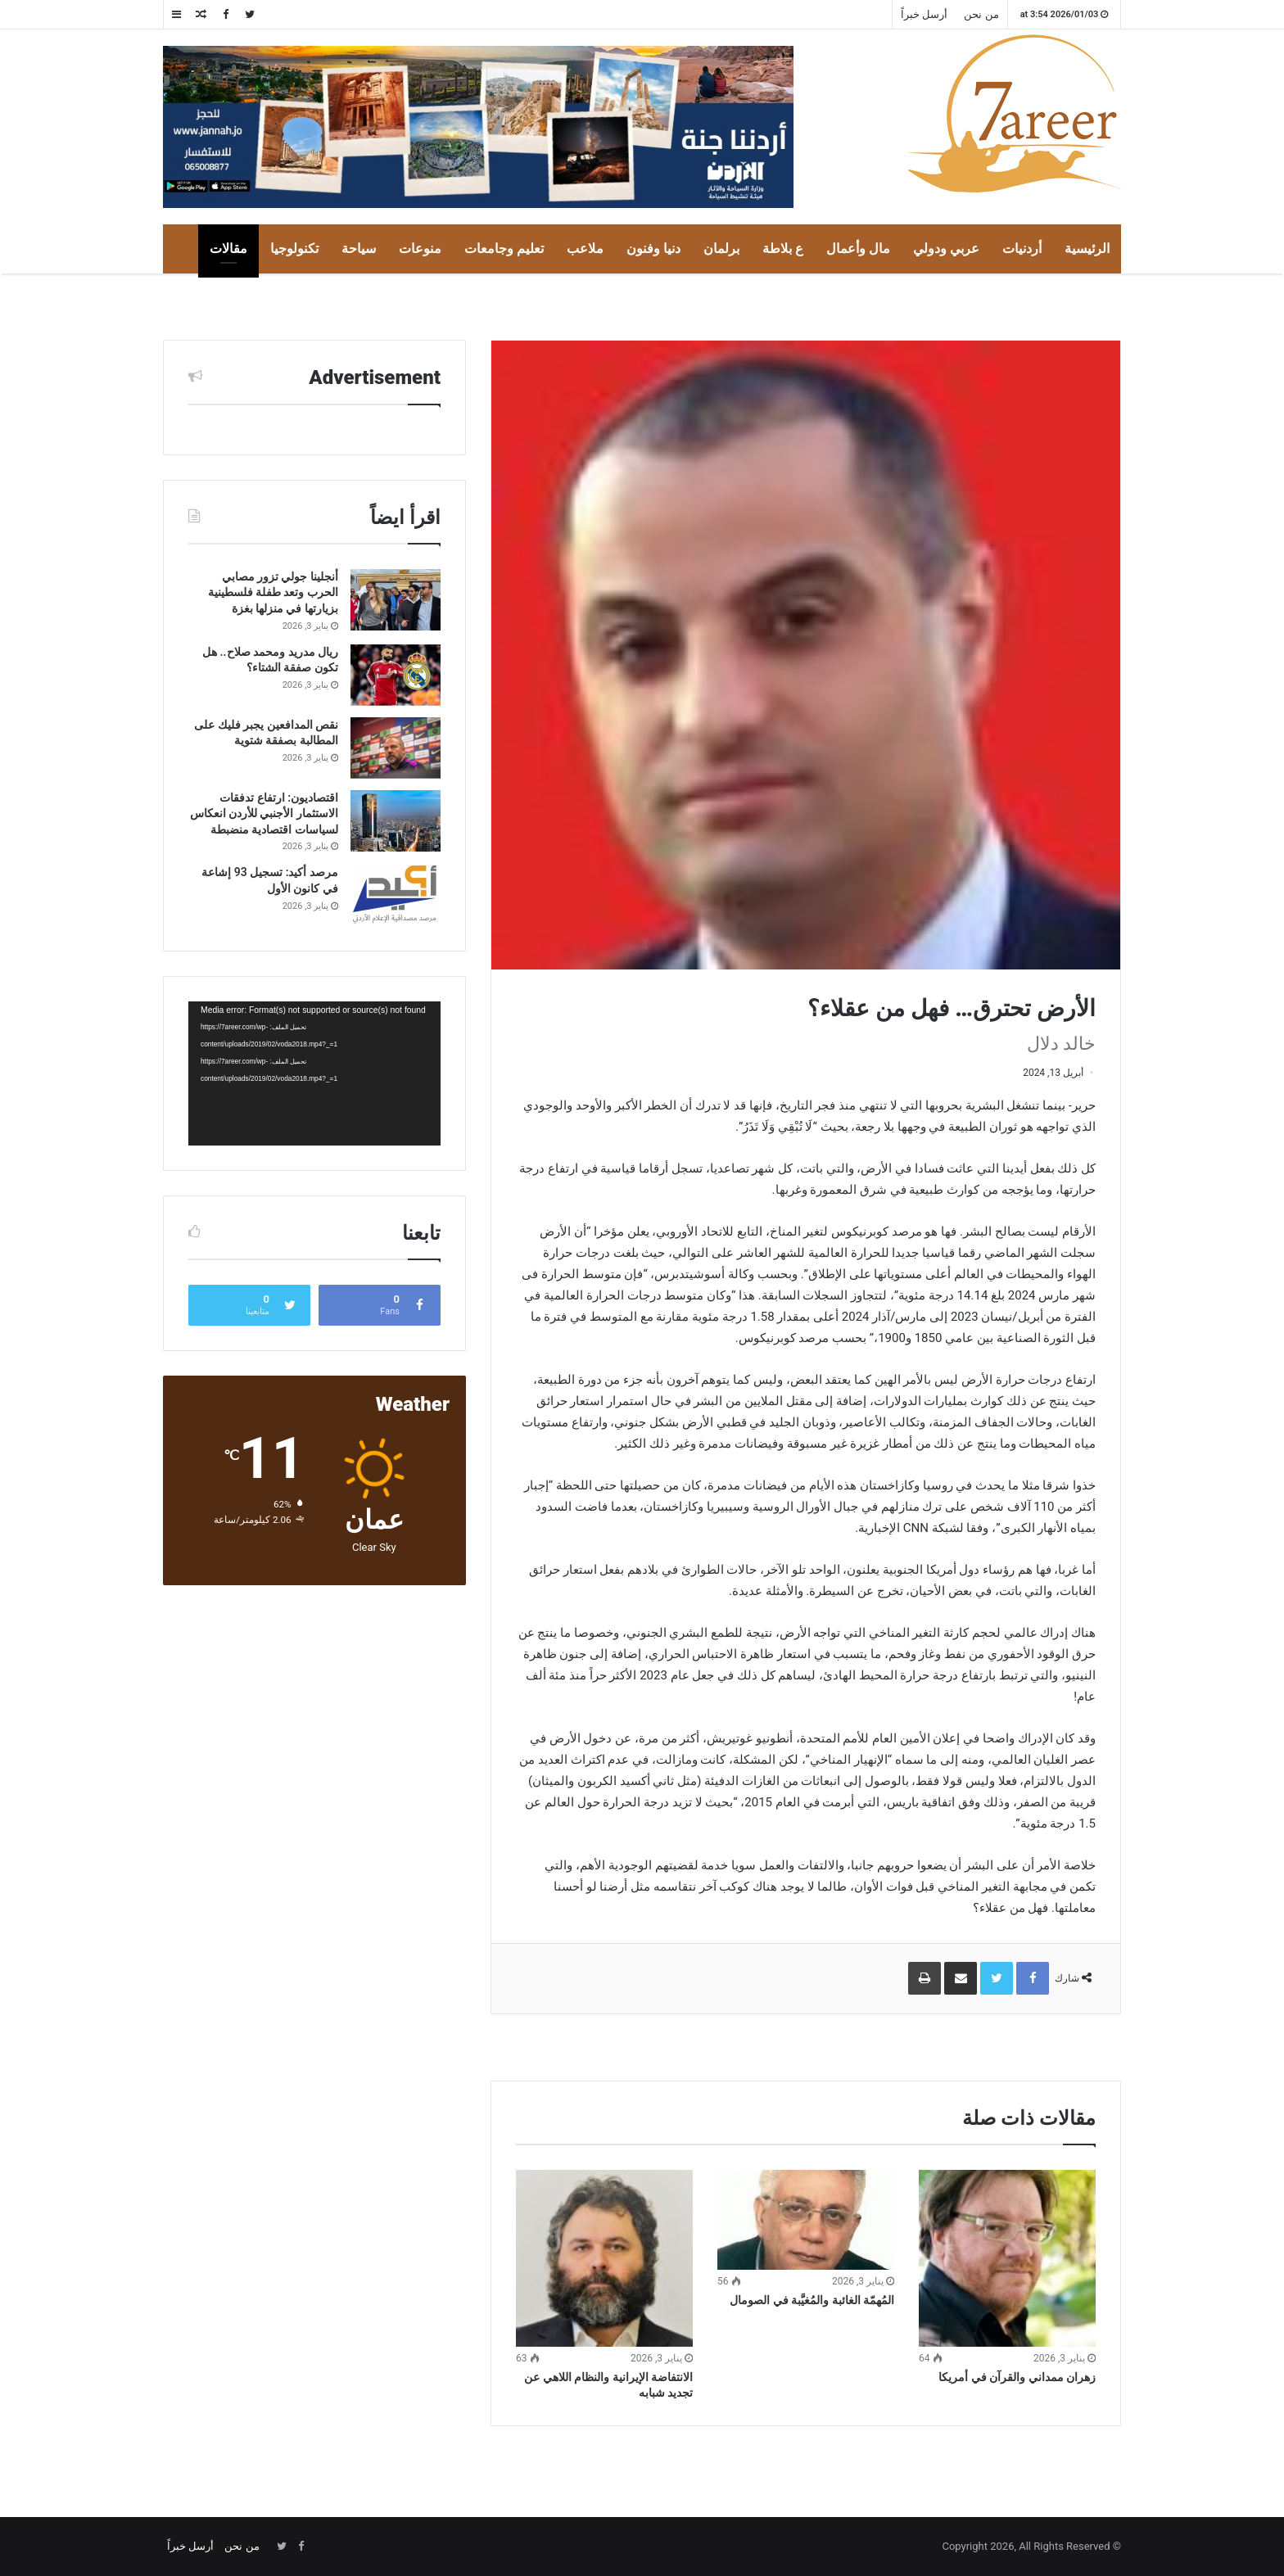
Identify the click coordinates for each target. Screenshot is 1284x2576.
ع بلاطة (782, 248)
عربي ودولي (946, 248)
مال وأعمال (858, 248)
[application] (314, 1073)
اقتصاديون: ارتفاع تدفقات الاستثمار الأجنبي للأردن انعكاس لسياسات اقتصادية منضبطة (264, 813)
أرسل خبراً (924, 14)
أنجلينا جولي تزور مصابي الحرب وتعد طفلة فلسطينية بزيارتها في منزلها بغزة (273, 592)
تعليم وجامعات (504, 248)
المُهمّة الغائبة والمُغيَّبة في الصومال (812, 2300)
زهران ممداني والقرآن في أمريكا (1017, 2377)
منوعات (420, 248)
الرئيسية (1087, 248)
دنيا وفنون (653, 248)
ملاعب (585, 248)
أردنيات (1022, 248)
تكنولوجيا (294, 248)
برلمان (721, 248)
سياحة (358, 248)
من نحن (981, 14)
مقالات (228, 248)
